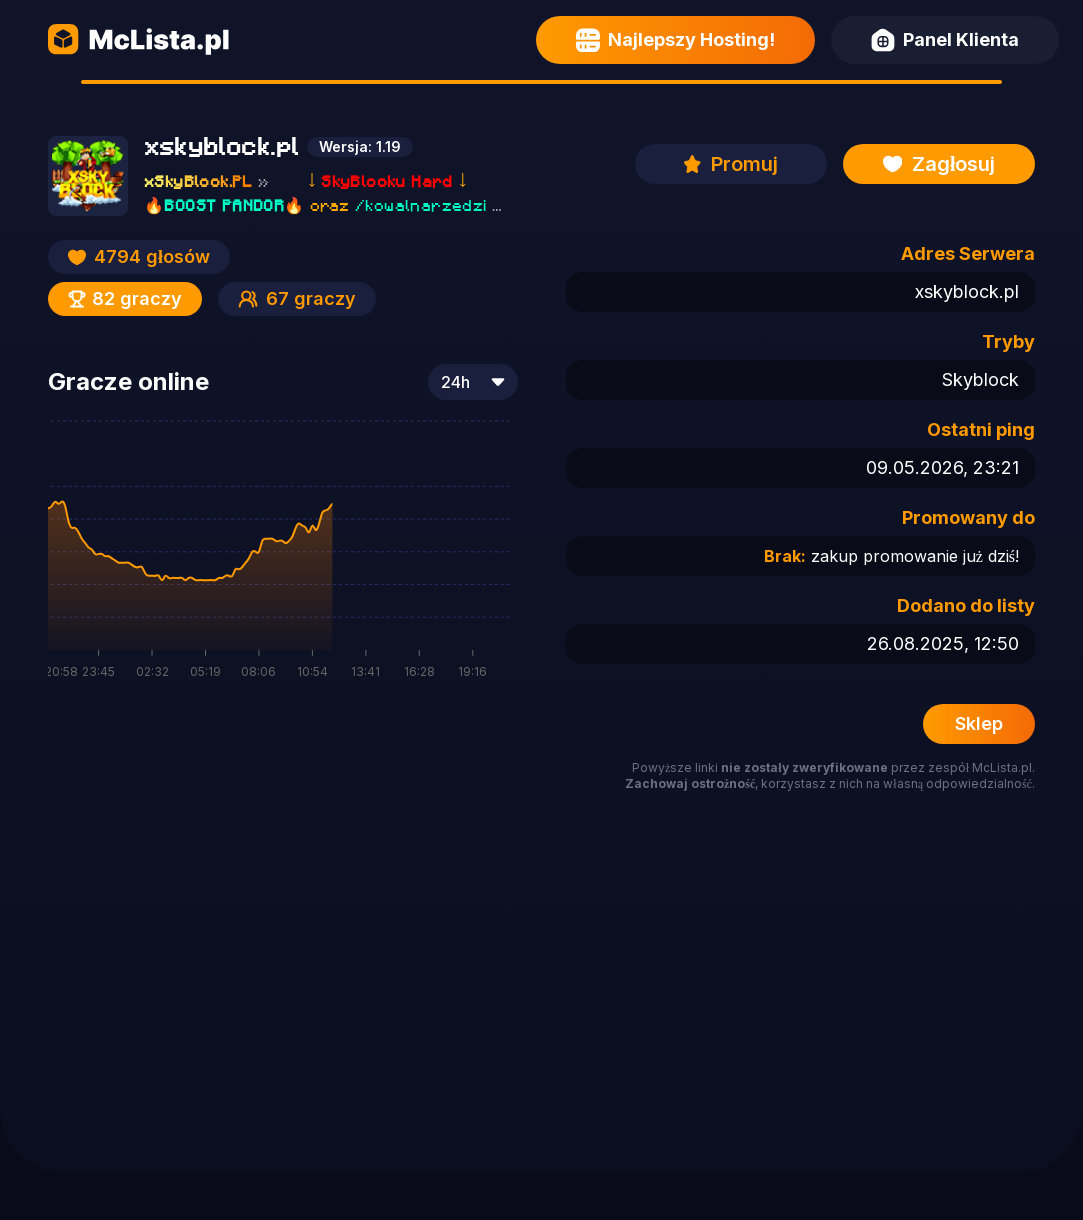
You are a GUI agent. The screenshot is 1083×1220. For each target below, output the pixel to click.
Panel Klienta (945, 40)
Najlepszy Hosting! (675, 40)
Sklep (979, 723)
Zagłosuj (939, 164)
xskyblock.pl (967, 291)
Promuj (731, 164)
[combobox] (473, 382)
